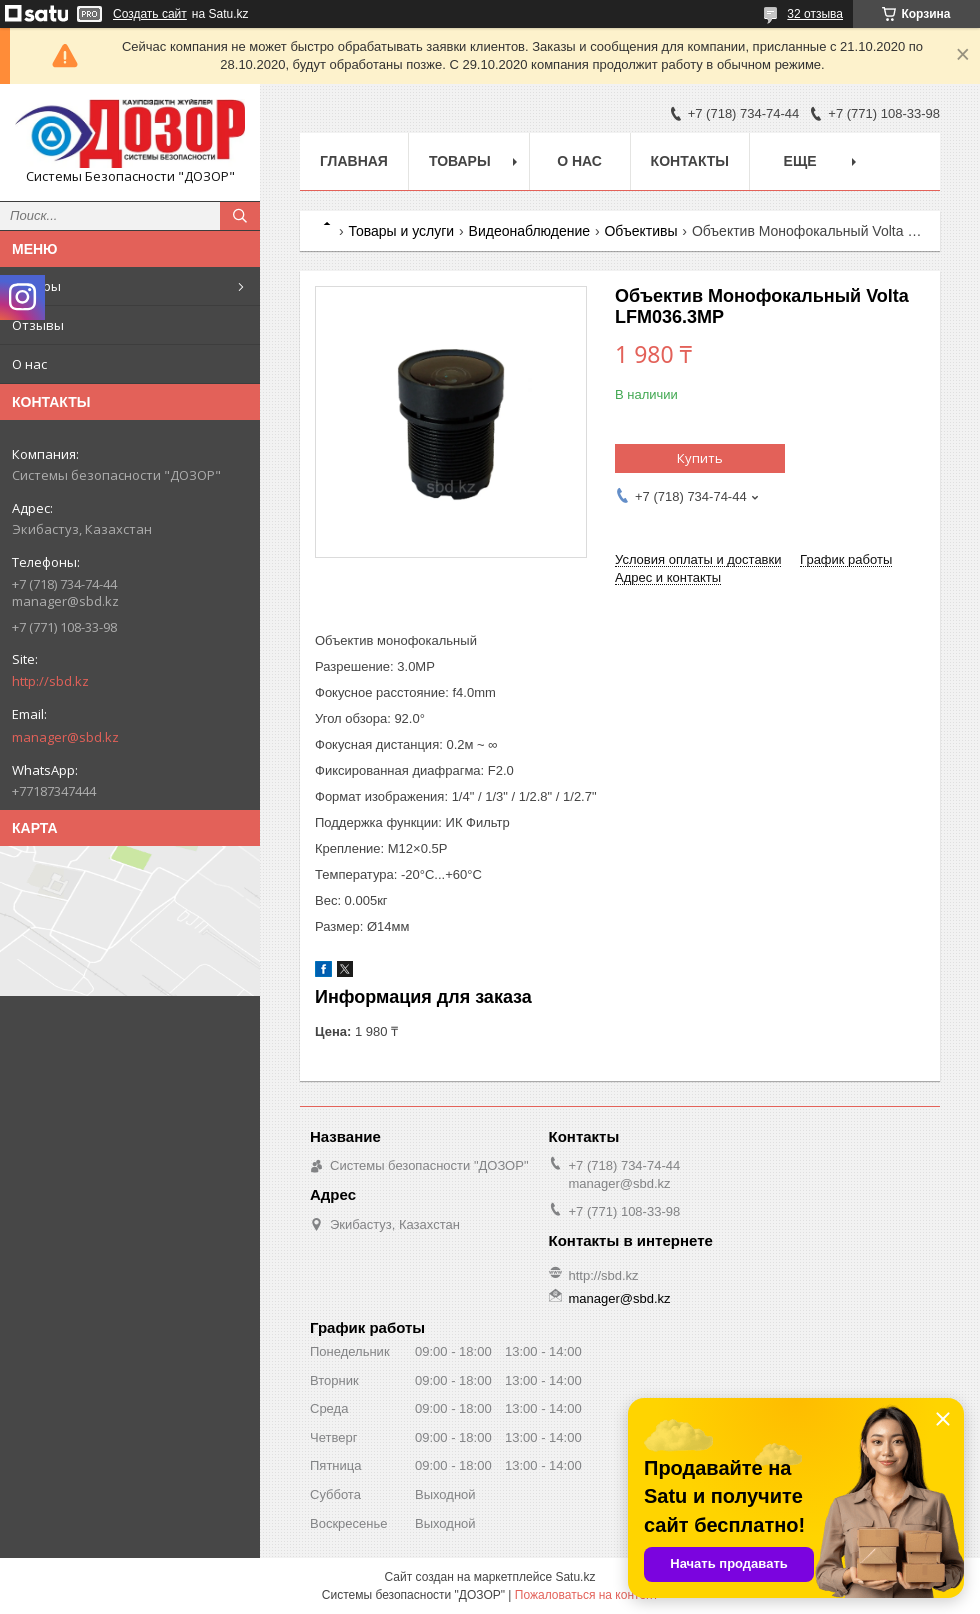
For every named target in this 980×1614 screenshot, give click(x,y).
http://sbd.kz (50, 681)
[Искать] (240, 216)
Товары (36, 286)
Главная (354, 161)
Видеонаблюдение (529, 231)
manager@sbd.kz (65, 737)
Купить (700, 458)
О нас (29, 364)
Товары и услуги (401, 231)
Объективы (640, 231)
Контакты (690, 161)
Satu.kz (575, 1577)
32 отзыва (815, 14)
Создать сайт (150, 14)
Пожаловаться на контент (586, 1595)
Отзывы (38, 325)
